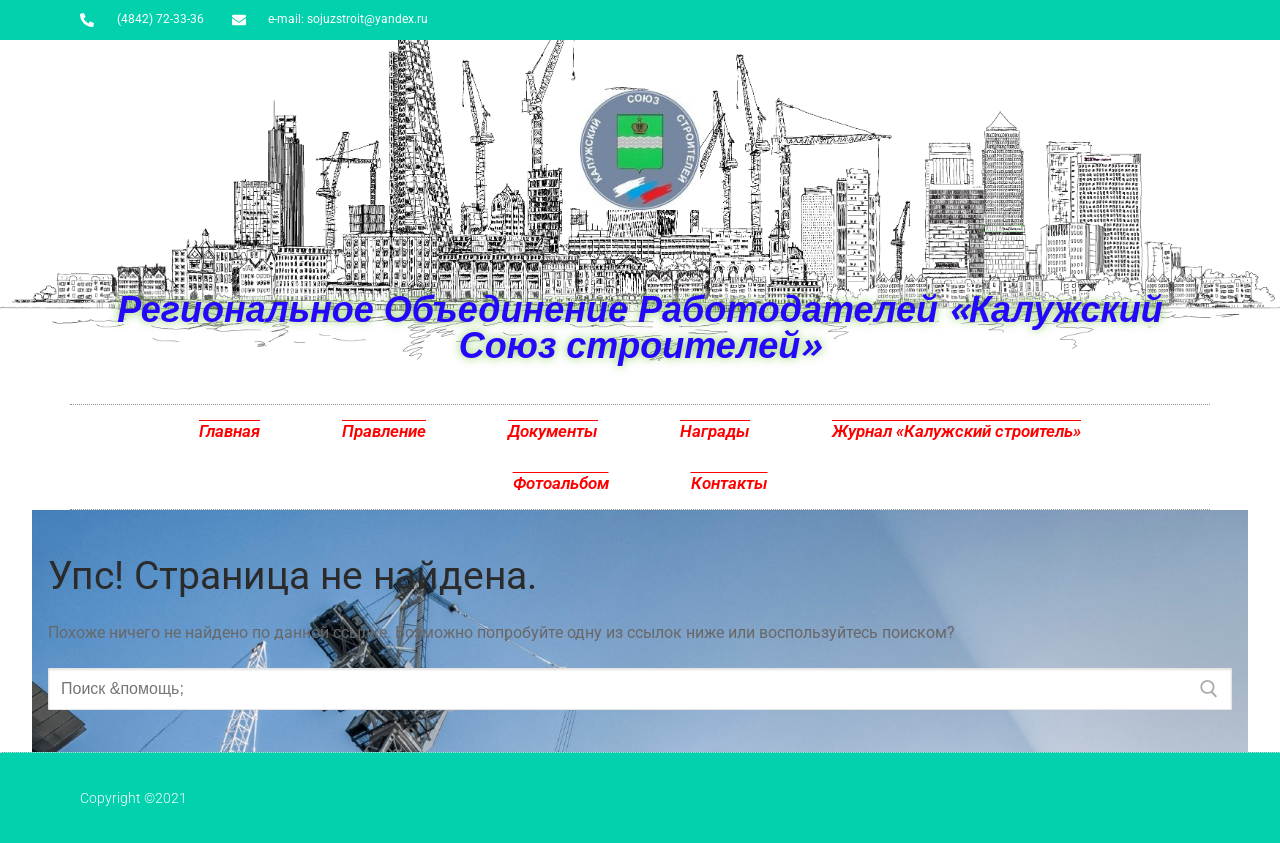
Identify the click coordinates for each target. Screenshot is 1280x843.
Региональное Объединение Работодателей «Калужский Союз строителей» (639, 326)
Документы (553, 431)
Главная (229, 431)
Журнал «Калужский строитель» (956, 431)
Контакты (729, 483)
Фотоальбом (561, 483)
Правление (384, 431)
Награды (715, 431)
